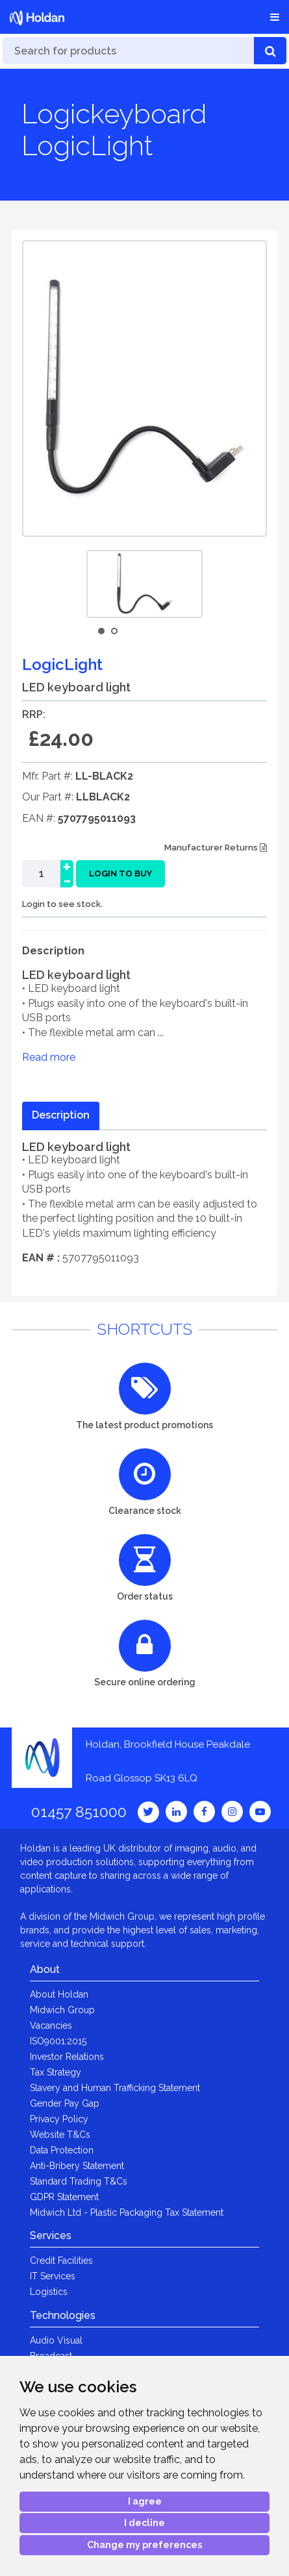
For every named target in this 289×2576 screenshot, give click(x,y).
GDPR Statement (64, 2197)
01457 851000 (79, 1811)
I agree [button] (145, 2501)
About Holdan (59, 1994)
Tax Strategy (55, 2072)
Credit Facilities (61, 2260)
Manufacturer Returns (215, 847)
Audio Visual (56, 2340)
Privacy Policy (59, 2119)
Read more (48, 1057)
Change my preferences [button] (144, 2545)
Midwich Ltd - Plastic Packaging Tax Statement (126, 2212)
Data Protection (62, 2150)
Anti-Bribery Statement (77, 2166)
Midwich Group (62, 2010)
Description (61, 1115)
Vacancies (51, 2025)
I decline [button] (144, 2523)
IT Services (52, 2276)
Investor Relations (67, 2056)
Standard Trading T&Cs (78, 2181)
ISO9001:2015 (58, 2041)
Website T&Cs (60, 2134)
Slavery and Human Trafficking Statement (115, 2088)
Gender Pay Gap (64, 2103)
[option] (144, 584)
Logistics (49, 2291)
